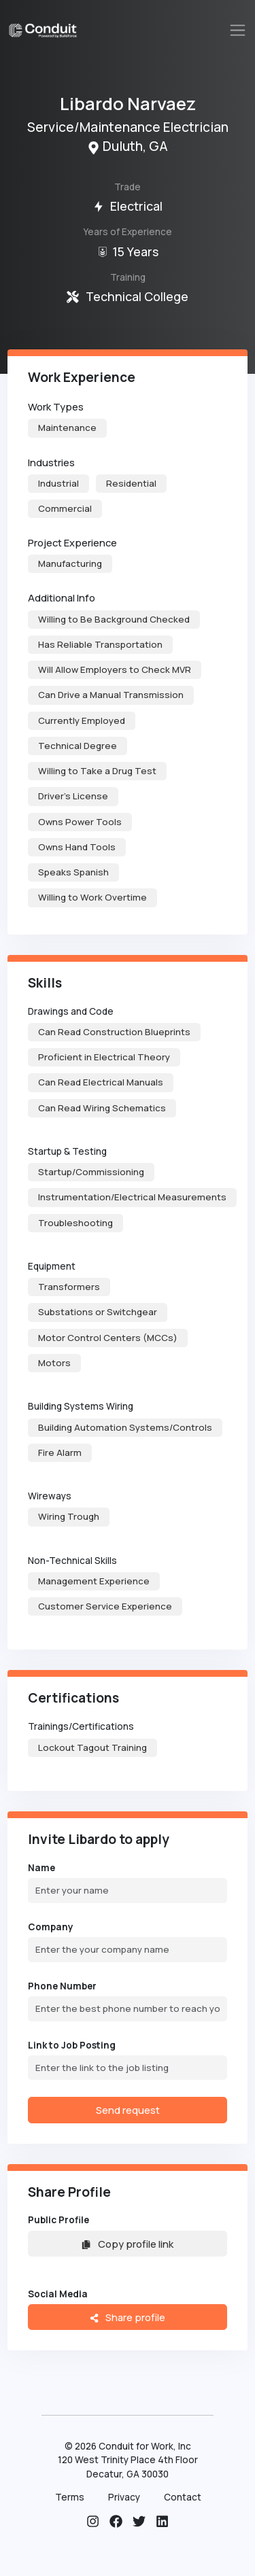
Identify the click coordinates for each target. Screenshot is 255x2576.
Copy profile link (127, 2243)
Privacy (124, 2497)
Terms (69, 2497)
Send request (128, 2110)
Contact (182, 2497)
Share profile (127, 2317)
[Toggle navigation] (238, 30)
